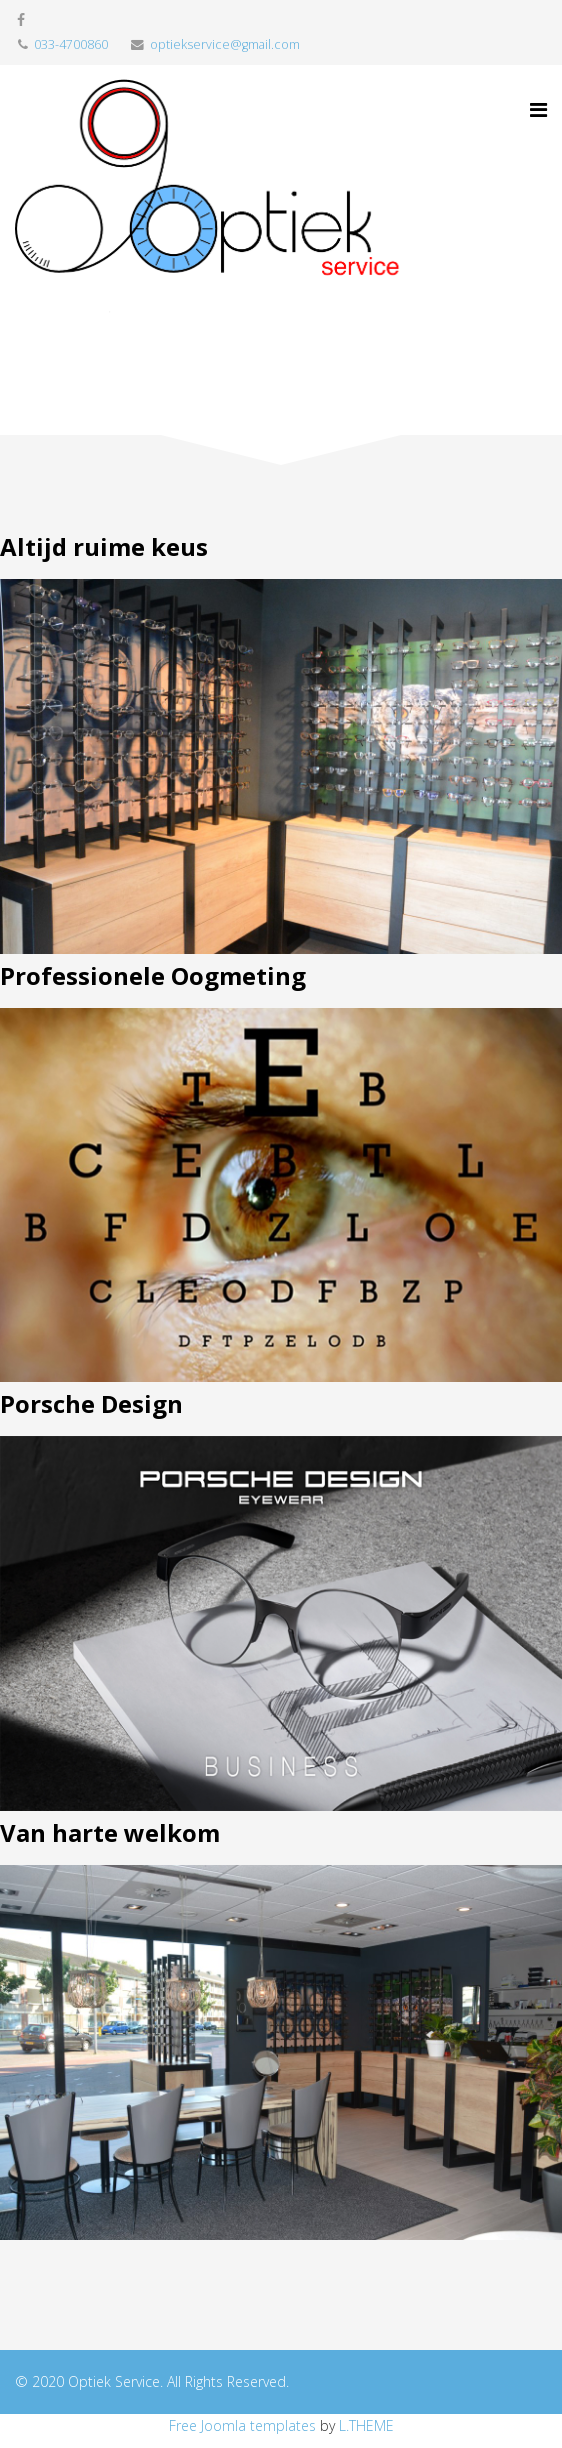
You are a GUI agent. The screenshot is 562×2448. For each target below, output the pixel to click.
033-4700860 (71, 44)
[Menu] (538, 110)
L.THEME (366, 2425)
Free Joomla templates (242, 2425)
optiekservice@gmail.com (225, 44)
